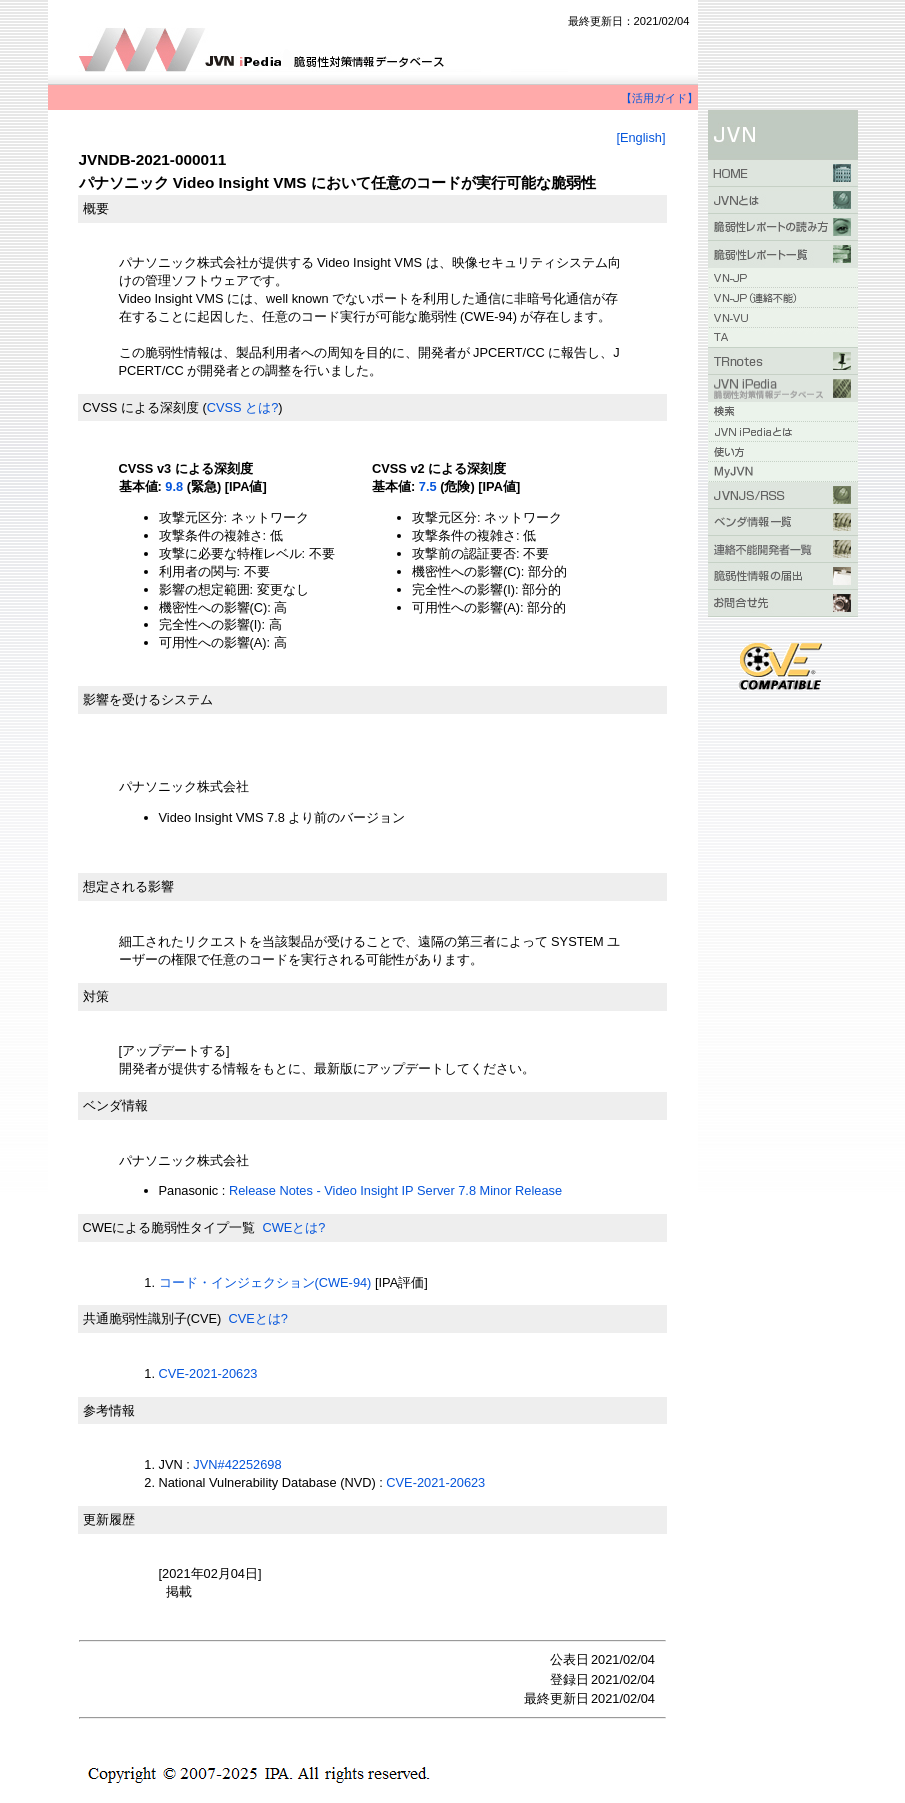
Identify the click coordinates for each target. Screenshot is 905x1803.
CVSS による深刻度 (141, 407)
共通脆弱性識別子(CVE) (152, 1318)
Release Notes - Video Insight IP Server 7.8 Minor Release (395, 1190)
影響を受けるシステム (148, 699)
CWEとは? (293, 1227)
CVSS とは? (243, 407)
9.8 (174, 486)
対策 (96, 996)
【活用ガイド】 (659, 98)
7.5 (428, 486)
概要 (96, 208)
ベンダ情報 (115, 1105)
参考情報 (109, 1410)
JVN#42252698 (237, 1464)
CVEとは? (257, 1318)
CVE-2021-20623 (208, 1373)
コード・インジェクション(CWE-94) (265, 1282)
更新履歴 (109, 1519)
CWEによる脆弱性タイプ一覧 (169, 1227)
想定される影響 (128, 886)
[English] (640, 137)
